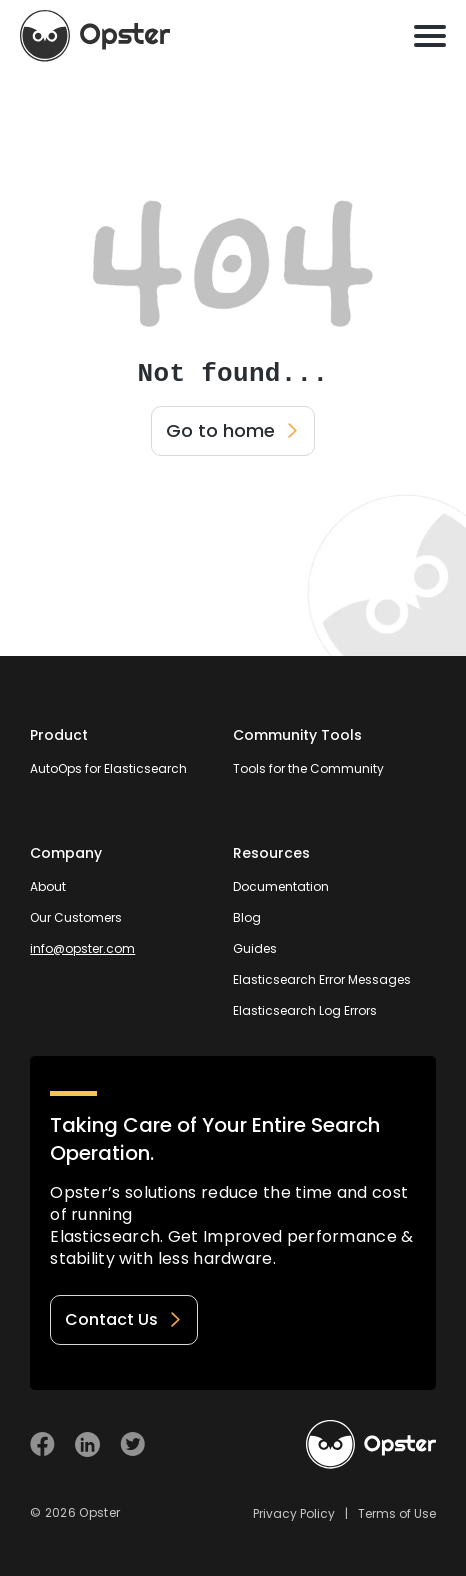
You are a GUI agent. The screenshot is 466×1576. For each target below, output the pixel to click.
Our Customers (76, 917)
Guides (255, 948)
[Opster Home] (95, 36)
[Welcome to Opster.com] (371, 1445)
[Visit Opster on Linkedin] (87, 1444)
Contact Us (124, 1319)
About (48, 886)
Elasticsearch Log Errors (305, 1010)
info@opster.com (82, 948)
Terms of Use (397, 1513)
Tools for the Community (308, 768)
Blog (247, 917)
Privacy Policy (294, 1513)
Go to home (233, 430)
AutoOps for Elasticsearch (108, 768)
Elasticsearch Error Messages (322, 979)
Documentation (281, 886)
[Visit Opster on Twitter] (132, 1444)
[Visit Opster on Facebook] (42, 1444)
